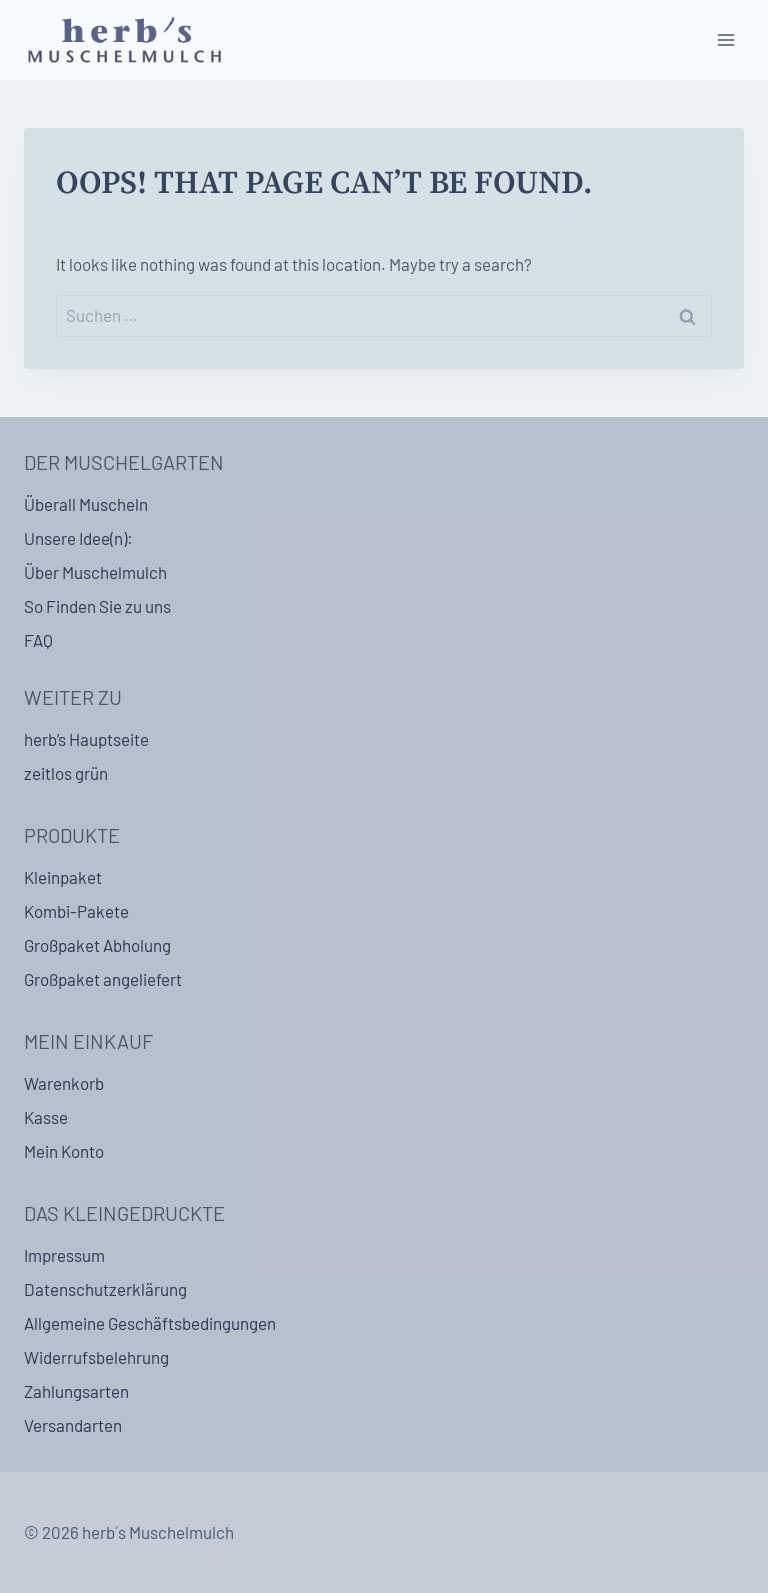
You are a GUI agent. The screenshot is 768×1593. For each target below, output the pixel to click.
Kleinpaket (63, 877)
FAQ (38, 640)
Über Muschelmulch (95, 572)
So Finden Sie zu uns (97, 606)
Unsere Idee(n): (78, 538)
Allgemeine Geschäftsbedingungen (150, 1323)
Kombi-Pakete (76, 911)
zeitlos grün (66, 773)
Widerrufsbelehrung (96, 1357)
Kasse (46, 1117)
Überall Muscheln (86, 504)
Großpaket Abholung (97, 945)
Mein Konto (64, 1151)
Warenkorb (64, 1083)
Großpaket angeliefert (103, 979)
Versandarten (73, 1425)
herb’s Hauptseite (86, 739)
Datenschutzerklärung (105, 1289)
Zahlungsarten (76, 1391)
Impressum (64, 1255)
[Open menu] (725, 39)
